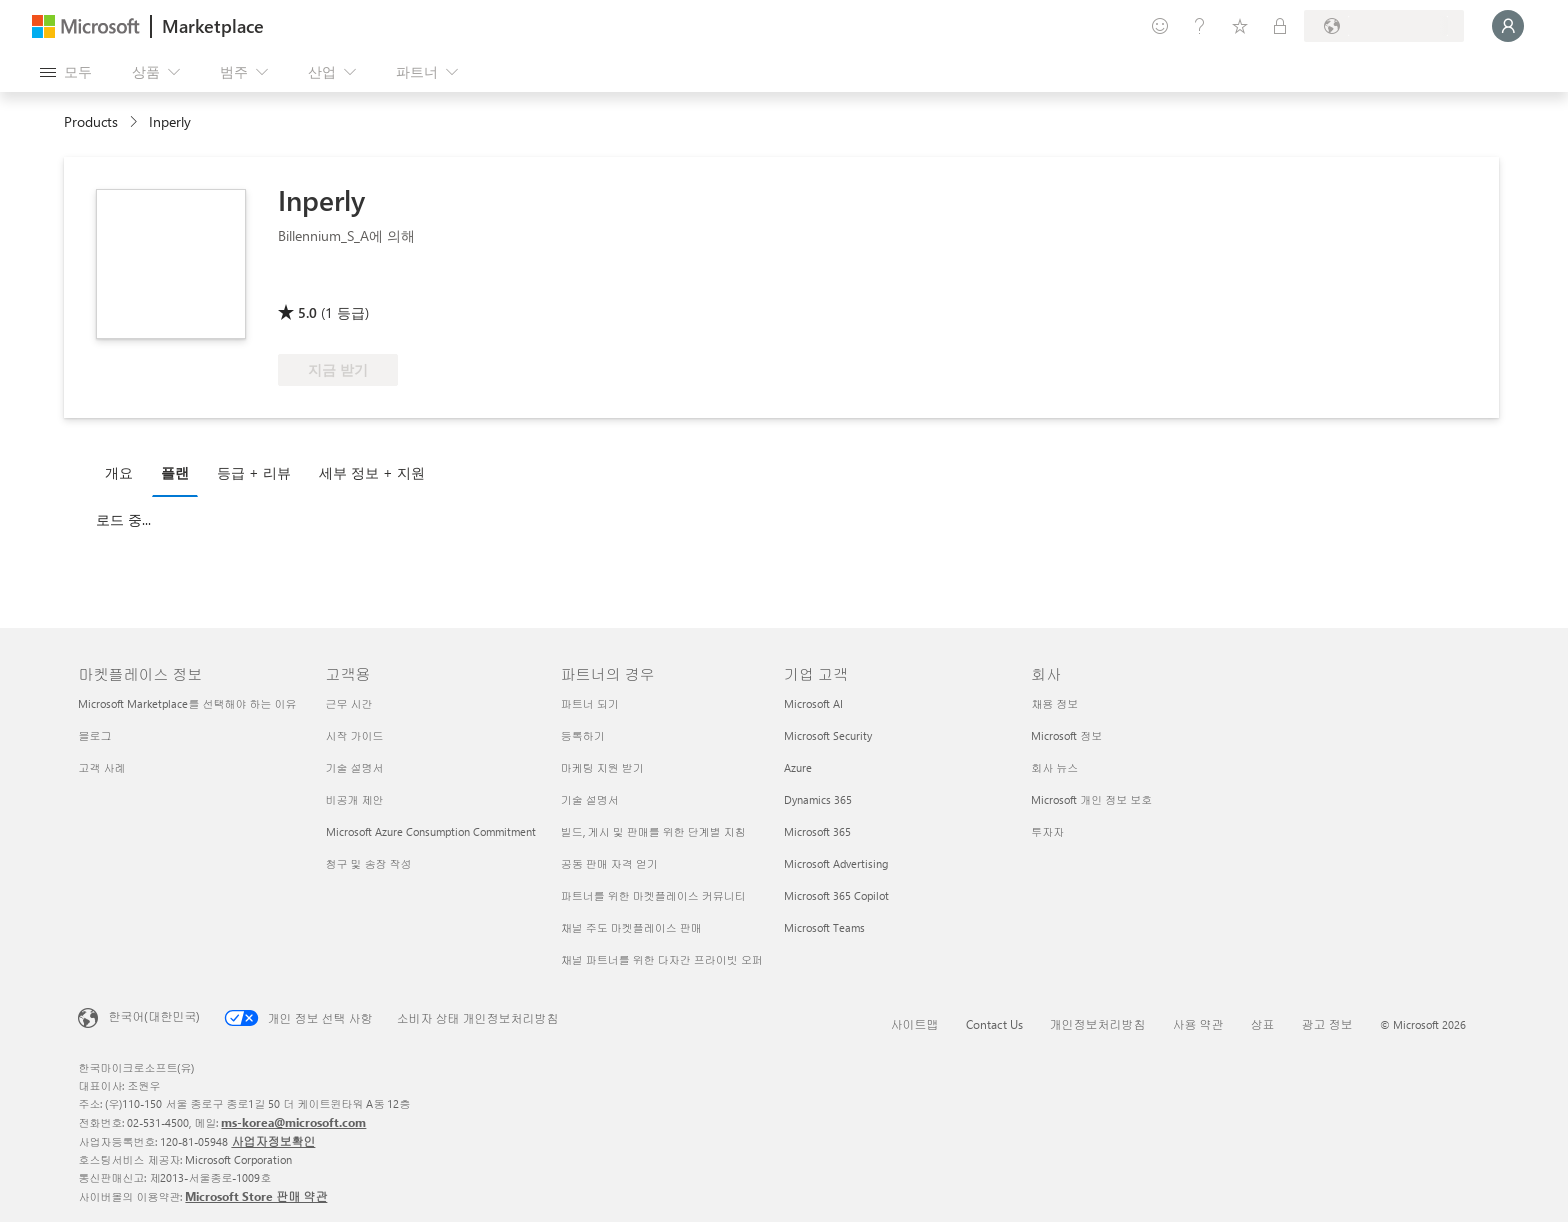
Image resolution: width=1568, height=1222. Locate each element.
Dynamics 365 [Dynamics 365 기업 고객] (818, 799)
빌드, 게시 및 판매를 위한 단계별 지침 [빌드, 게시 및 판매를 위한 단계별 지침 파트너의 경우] (653, 831)
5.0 (307, 312)
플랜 (175, 472)
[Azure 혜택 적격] (430, 284)
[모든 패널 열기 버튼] (66, 72)
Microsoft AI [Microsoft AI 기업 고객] (813, 703)
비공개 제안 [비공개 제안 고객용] (355, 799)
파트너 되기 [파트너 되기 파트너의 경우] (590, 703)
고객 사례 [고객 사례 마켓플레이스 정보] (101, 767)
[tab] (124, 472)
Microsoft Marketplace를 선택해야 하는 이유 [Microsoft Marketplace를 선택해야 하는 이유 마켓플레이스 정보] (187, 703)
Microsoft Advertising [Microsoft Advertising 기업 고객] (836, 863)
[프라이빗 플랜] (1280, 26)
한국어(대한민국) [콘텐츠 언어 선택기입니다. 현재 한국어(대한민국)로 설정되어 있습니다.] (154, 1016)
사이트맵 (915, 1024)
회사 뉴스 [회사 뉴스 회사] (1054, 767)
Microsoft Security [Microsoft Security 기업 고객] (828, 735)
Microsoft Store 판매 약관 (256, 1196)
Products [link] (91, 121)
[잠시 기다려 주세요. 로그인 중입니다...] (1508, 26)
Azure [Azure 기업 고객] (798, 767)
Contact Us (994, 1024)
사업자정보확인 (273, 1141)
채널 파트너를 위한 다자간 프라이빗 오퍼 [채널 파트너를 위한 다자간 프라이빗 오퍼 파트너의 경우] (662, 959)
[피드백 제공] (1160, 26)
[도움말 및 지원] (1200, 26)
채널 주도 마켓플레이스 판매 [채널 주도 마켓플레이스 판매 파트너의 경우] (631, 927)
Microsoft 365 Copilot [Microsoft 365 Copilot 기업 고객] (836, 895)
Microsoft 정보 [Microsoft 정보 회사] (1066, 735)
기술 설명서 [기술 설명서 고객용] (355, 767)
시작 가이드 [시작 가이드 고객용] (355, 735)
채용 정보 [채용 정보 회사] (1054, 703)
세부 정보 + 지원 (372, 472)
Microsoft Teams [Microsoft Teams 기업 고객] (824, 927)
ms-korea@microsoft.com (293, 1122)
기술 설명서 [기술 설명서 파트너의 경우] (590, 799)
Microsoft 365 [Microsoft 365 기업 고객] (817, 831)
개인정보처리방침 (1098, 1024)
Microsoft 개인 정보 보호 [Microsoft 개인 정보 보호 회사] (1091, 799)
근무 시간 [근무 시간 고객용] (349, 703)
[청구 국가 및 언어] (1384, 26)
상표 (1263, 1024)
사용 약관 (1198, 1024)
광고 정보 (1327, 1024)
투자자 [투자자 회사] (1047, 831)
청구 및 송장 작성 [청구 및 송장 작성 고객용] (369, 863)
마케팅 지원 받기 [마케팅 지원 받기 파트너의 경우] (602, 767)
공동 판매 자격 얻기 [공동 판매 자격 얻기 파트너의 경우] (609, 863)
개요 (119, 472)
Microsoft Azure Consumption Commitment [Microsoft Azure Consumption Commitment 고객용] (431, 831)
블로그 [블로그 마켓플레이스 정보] (94, 735)
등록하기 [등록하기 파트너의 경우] (583, 735)
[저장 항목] (1240, 26)
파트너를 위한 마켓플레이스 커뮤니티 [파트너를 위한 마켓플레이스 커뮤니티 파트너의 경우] (653, 895)
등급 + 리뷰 (254, 472)
